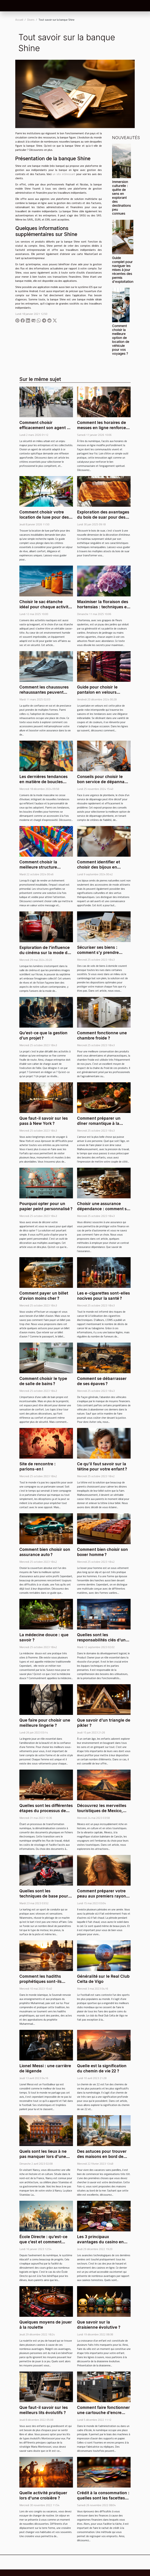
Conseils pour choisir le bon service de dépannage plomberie (103, 781)
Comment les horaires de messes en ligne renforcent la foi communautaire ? (103, 427)
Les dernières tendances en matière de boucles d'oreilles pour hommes (43, 781)
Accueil (19, 20)
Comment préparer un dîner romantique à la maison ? (98, 1123)
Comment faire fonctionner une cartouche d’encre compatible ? (103, 2412)
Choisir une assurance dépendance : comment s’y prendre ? (103, 1208)
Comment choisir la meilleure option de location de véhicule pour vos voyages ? (120, 340)
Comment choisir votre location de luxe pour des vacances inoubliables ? (44, 517)
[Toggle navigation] (8, 6)
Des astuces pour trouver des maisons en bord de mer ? (102, 2156)
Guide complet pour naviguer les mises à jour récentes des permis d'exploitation (122, 270)
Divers (30, 20)
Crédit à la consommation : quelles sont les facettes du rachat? (103, 2498)
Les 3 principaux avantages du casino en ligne (100, 2241)
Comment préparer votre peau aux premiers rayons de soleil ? (102, 1896)
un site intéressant (64, 174)
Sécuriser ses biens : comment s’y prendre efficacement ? (98, 952)
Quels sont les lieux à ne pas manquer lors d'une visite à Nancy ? (43, 2156)
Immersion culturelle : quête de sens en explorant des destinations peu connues (121, 197)
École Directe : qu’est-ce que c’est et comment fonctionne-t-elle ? (43, 2241)
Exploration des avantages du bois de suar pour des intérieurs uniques (103, 517)
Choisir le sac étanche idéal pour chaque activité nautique (45, 606)
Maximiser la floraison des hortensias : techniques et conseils (102, 606)
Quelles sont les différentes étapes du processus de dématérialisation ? (46, 1810)
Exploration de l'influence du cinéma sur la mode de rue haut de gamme (44, 952)
